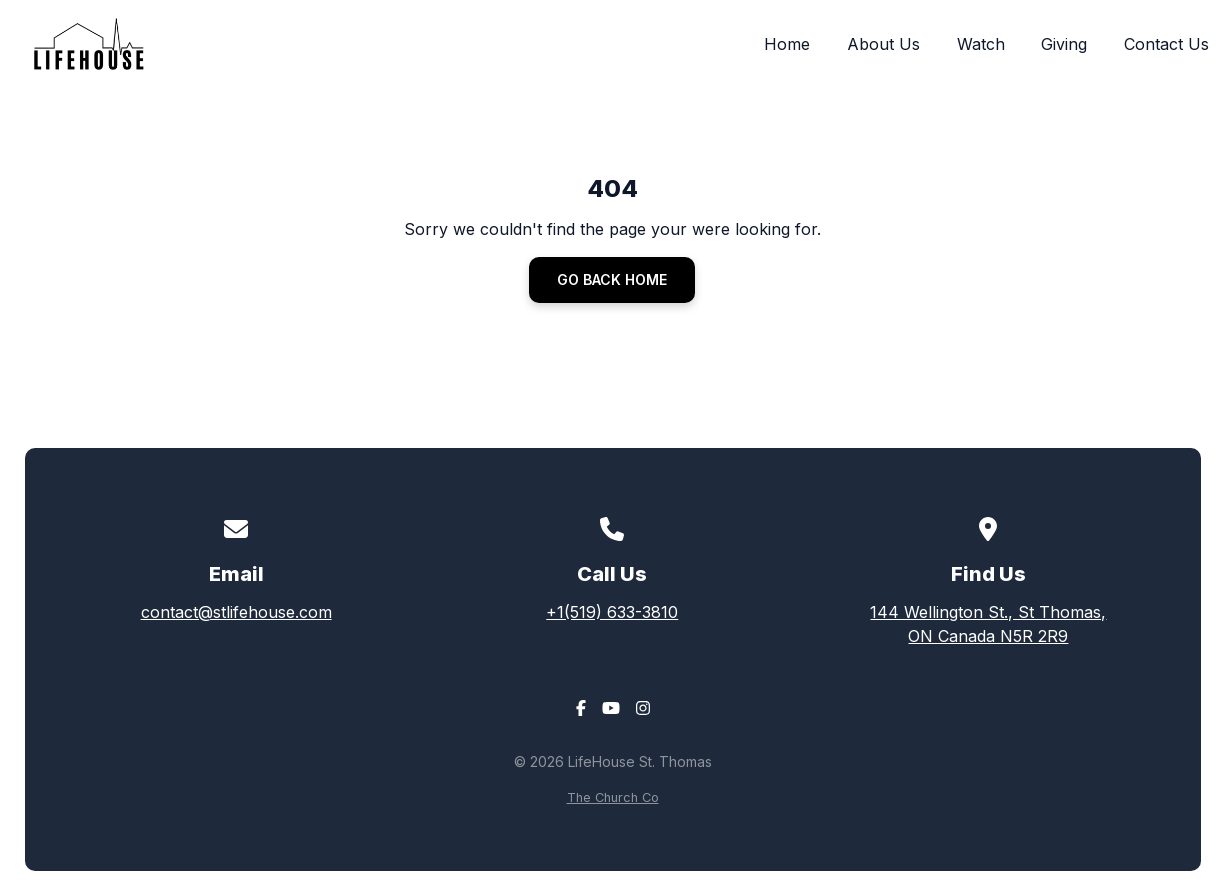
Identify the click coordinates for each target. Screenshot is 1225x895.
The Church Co (613, 797)
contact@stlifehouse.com (236, 612)
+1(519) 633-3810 (612, 612)
